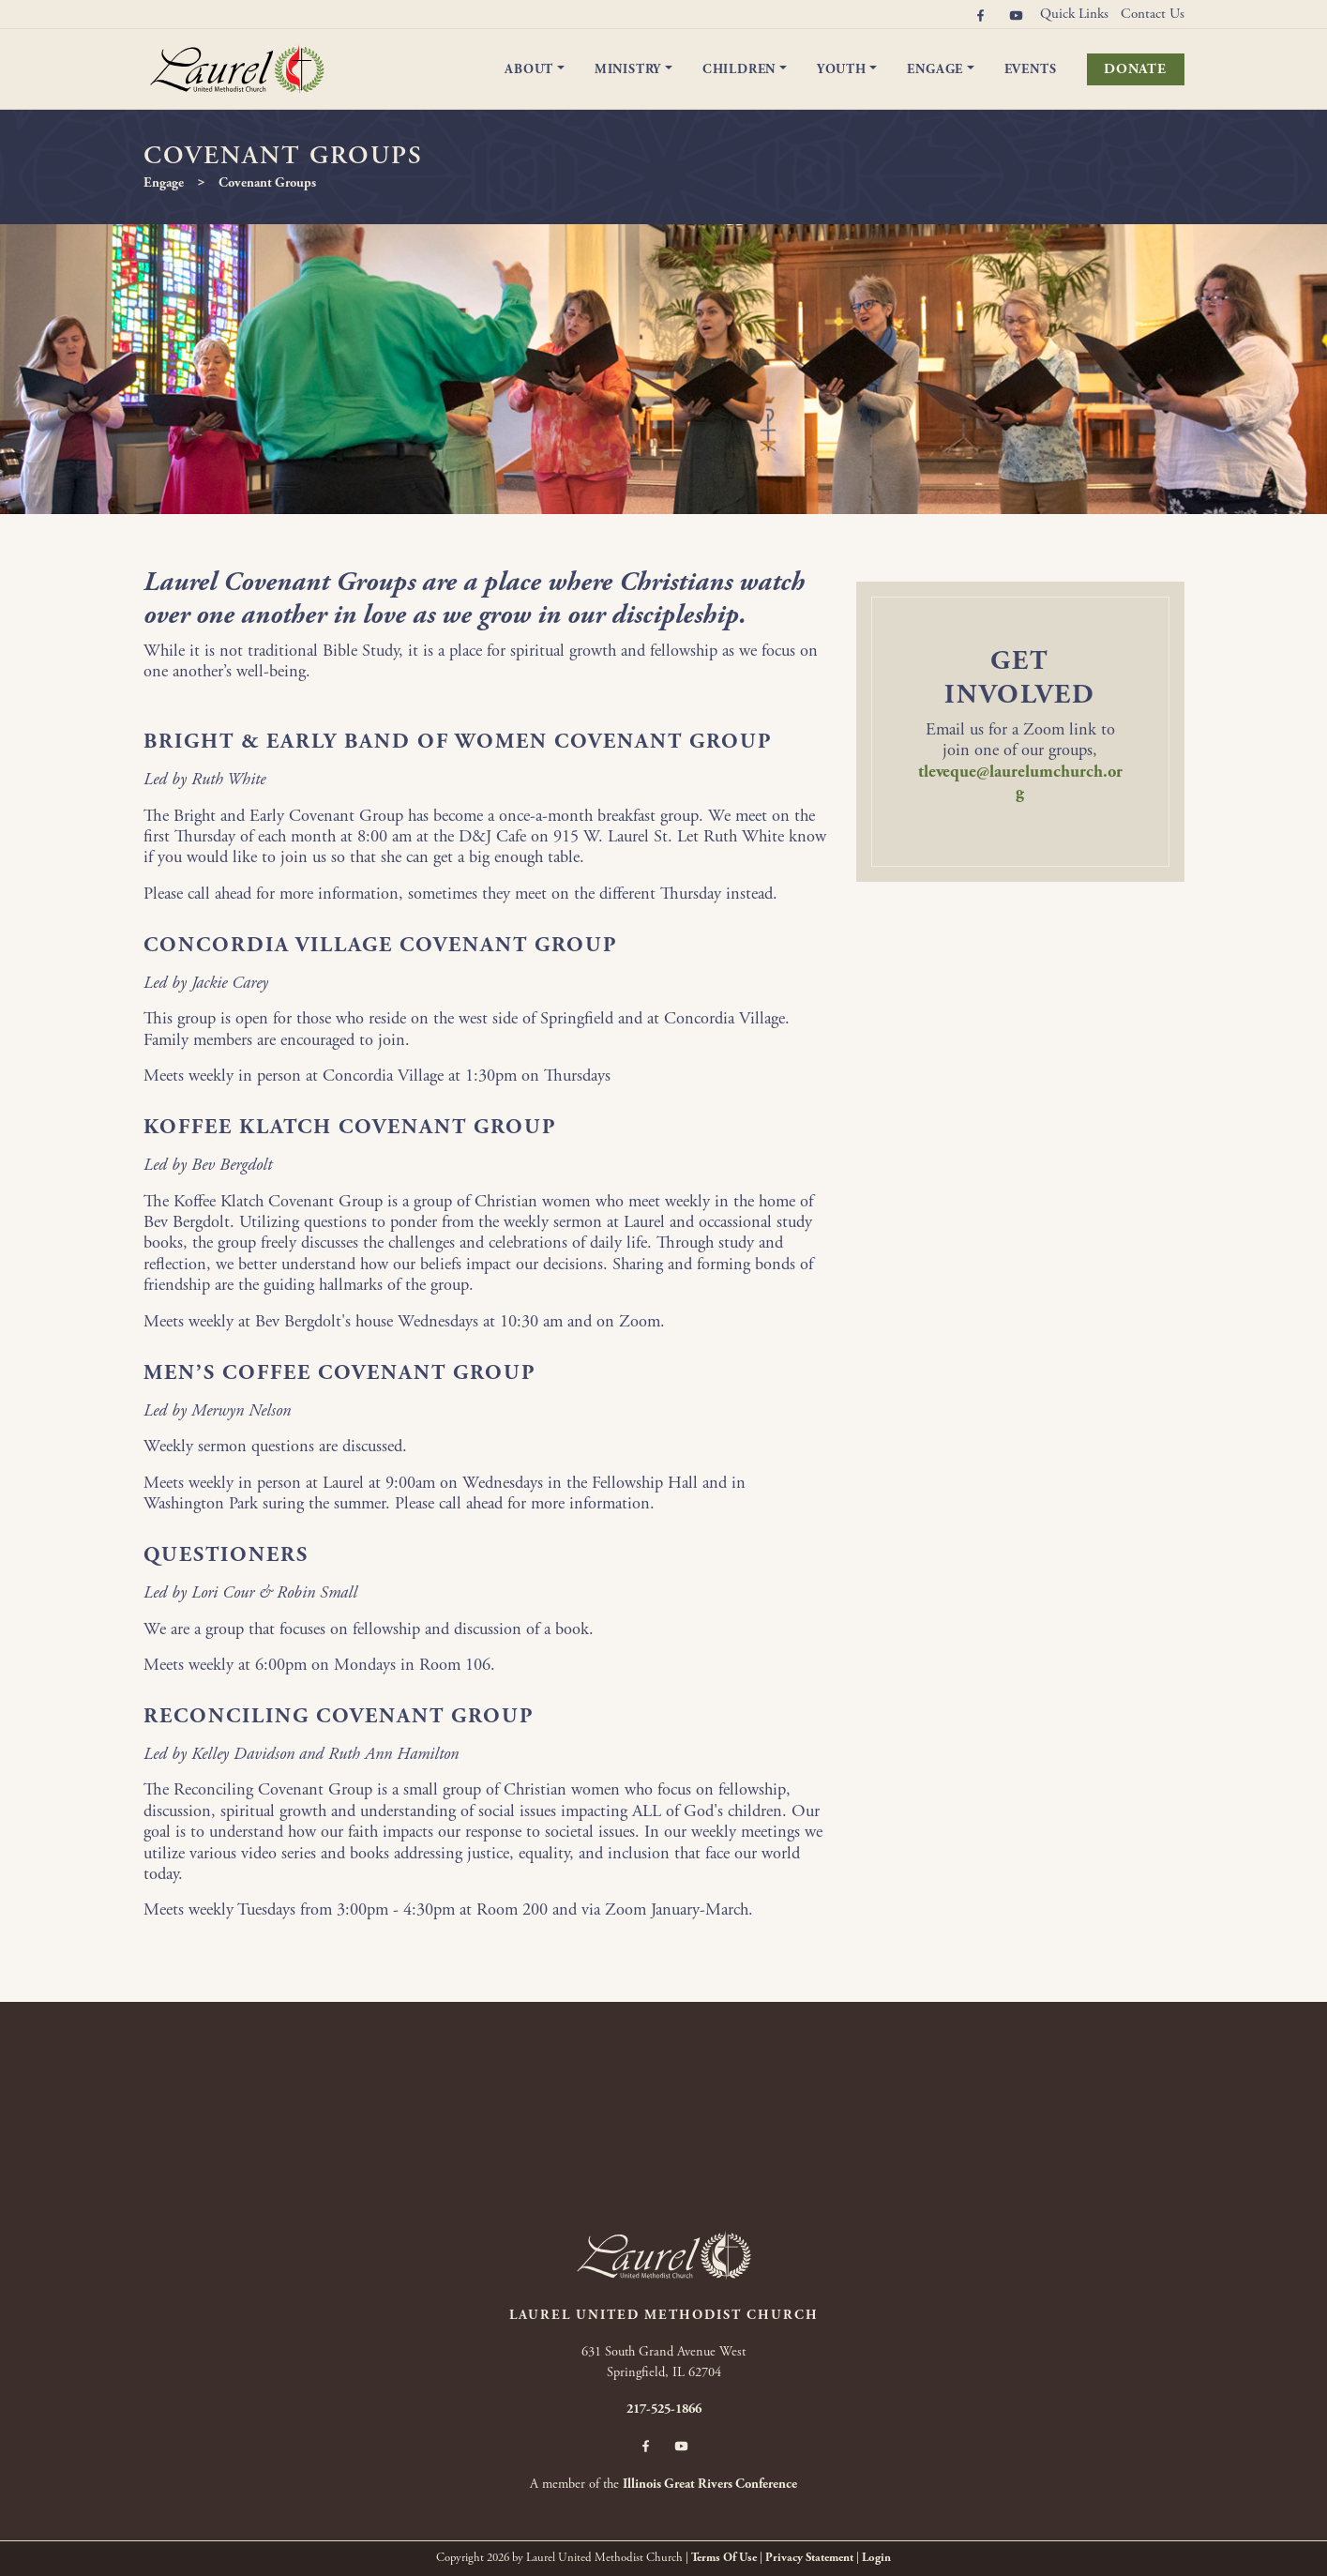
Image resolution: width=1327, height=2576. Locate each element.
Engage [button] (935, 69)
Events (1030, 69)
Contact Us (1152, 14)
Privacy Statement (809, 2558)
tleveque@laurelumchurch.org (1020, 782)
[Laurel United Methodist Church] (237, 67)
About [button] (529, 69)
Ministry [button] (628, 69)
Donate (1135, 69)
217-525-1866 (663, 2409)
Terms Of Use (724, 2558)
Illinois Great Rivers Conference (710, 2484)
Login (876, 2558)
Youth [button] (842, 69)
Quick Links (1074, 14)
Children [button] (739, 69)
